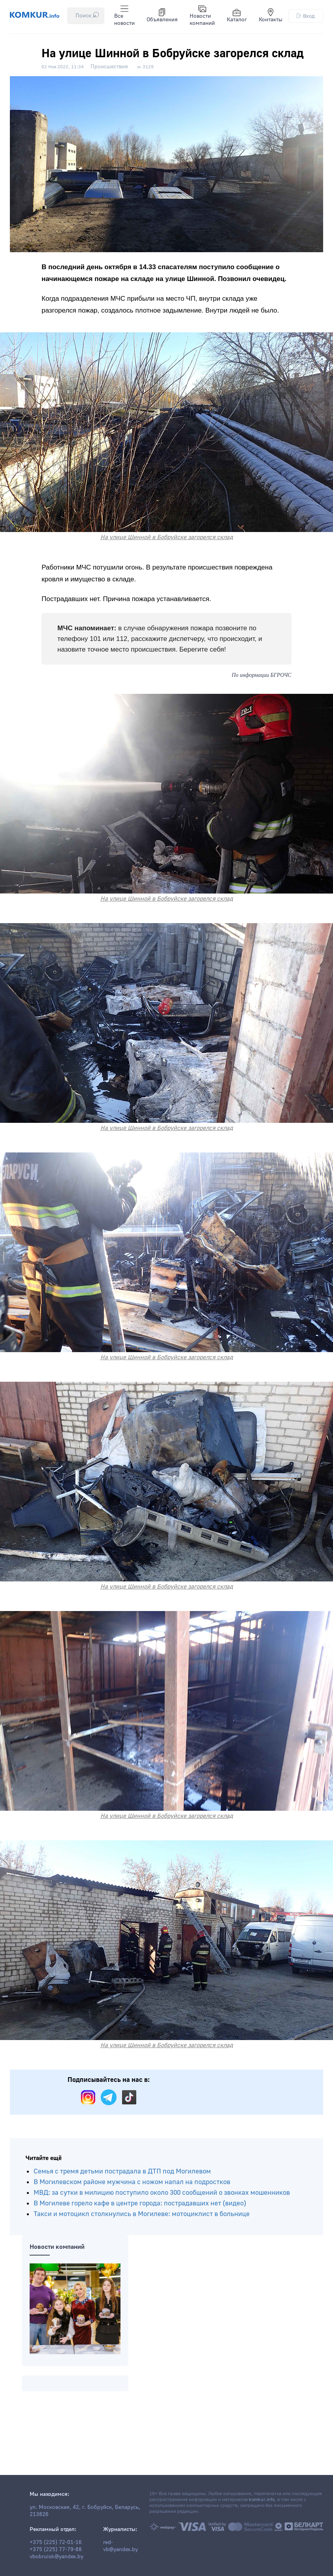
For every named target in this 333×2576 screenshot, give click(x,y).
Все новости (124, 16)
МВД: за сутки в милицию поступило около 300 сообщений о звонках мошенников (162, 2192)
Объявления (162, 15)
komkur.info (262, 2500)
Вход (306, 16)
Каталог (237, 15)
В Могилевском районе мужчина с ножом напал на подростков (132, 2182)
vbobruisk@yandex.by (56, 2556)
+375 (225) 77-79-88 (56, 2549)
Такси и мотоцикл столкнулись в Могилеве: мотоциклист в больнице (142, 2214)
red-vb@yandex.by (120, 2546)
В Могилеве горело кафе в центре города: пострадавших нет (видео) (140, 2203)
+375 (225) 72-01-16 (56, 2542)
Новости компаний (202, 16)
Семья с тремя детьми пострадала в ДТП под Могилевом (122, 2171)
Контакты (270, 15)
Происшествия (109, 66)
